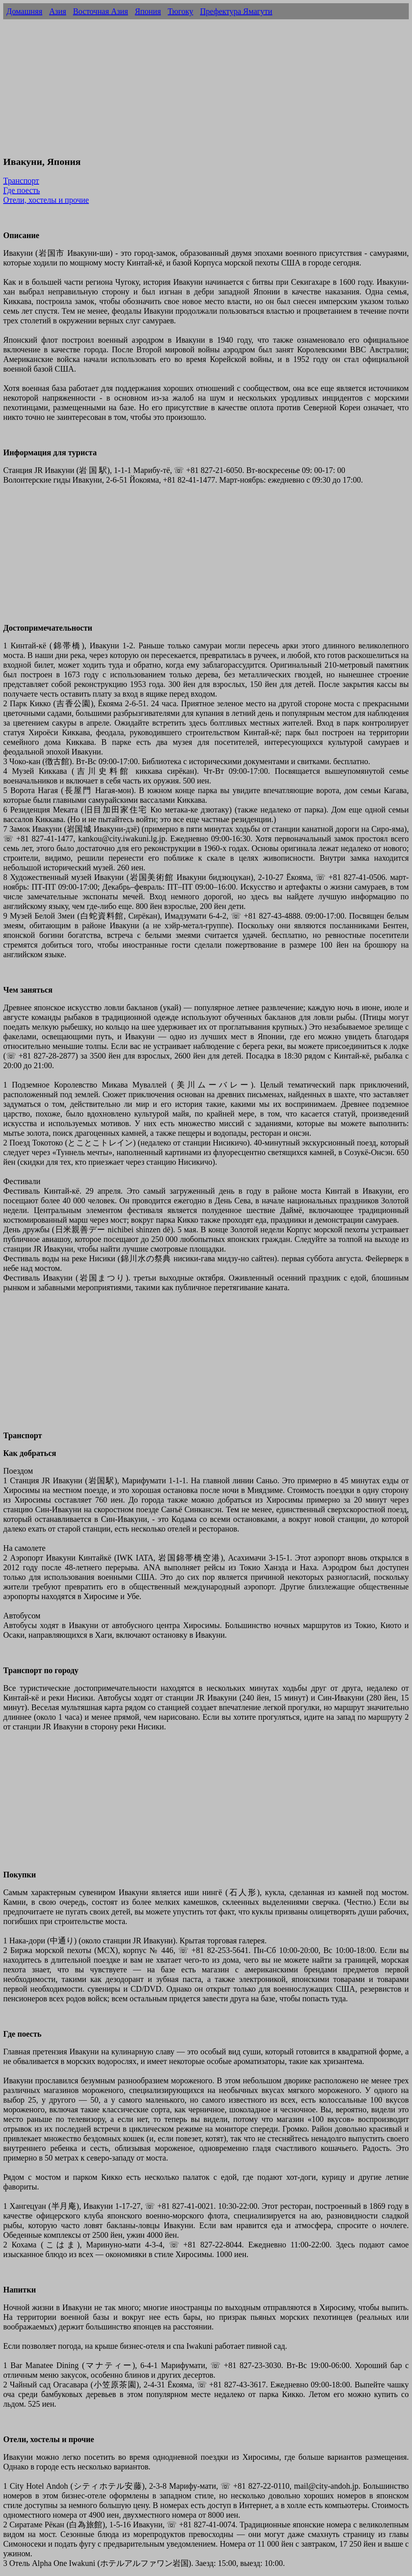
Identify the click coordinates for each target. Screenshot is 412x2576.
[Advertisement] (206, 91)
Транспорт (21, 180)
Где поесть (21, 190)
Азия (57, 11)
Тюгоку (180, 11)
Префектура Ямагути (236, 11)
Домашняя (24, 11)
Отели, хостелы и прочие (46, 199)
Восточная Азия (100, 11)
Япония (148, 11)
